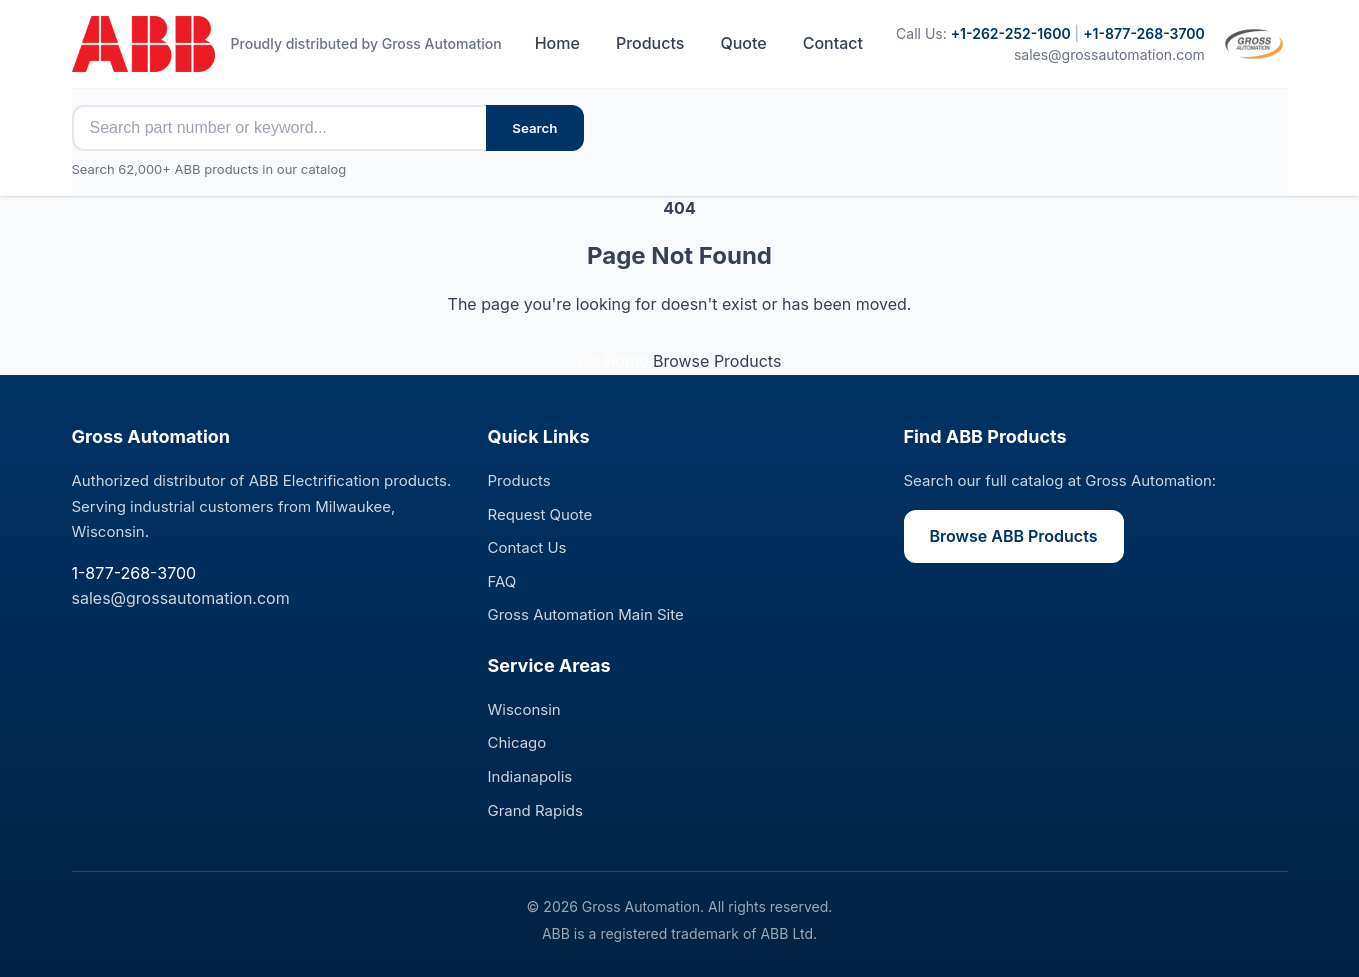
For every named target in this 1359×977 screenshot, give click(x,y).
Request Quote (540, 514)
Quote (743, 43)
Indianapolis (530, 776)
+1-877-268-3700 (1144, 33)
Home (557, 43)
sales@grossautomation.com (1109, 54)
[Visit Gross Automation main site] (1254, 44)
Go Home (615, 361)
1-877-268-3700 (134, 573)
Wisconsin (524, 709)
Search (534, 128)
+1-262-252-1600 (1011, 33)
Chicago (517, 742)
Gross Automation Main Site (586, 614)
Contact (833, 43)
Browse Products (717, 361)
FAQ (502, 581)
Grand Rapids (535, 810)
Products (650, 43)
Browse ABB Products (1014, 536)
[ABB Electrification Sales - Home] (143, 44)
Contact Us (527, 547)
